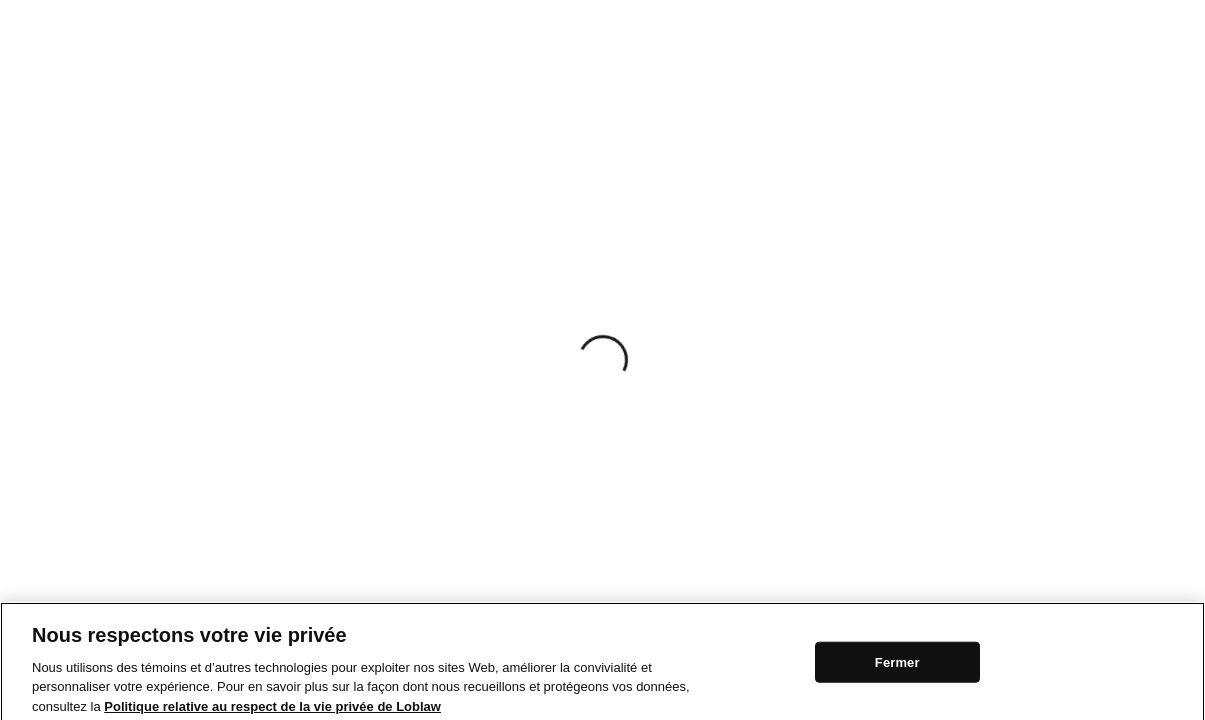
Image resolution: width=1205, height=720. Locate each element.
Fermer (897, 666)
